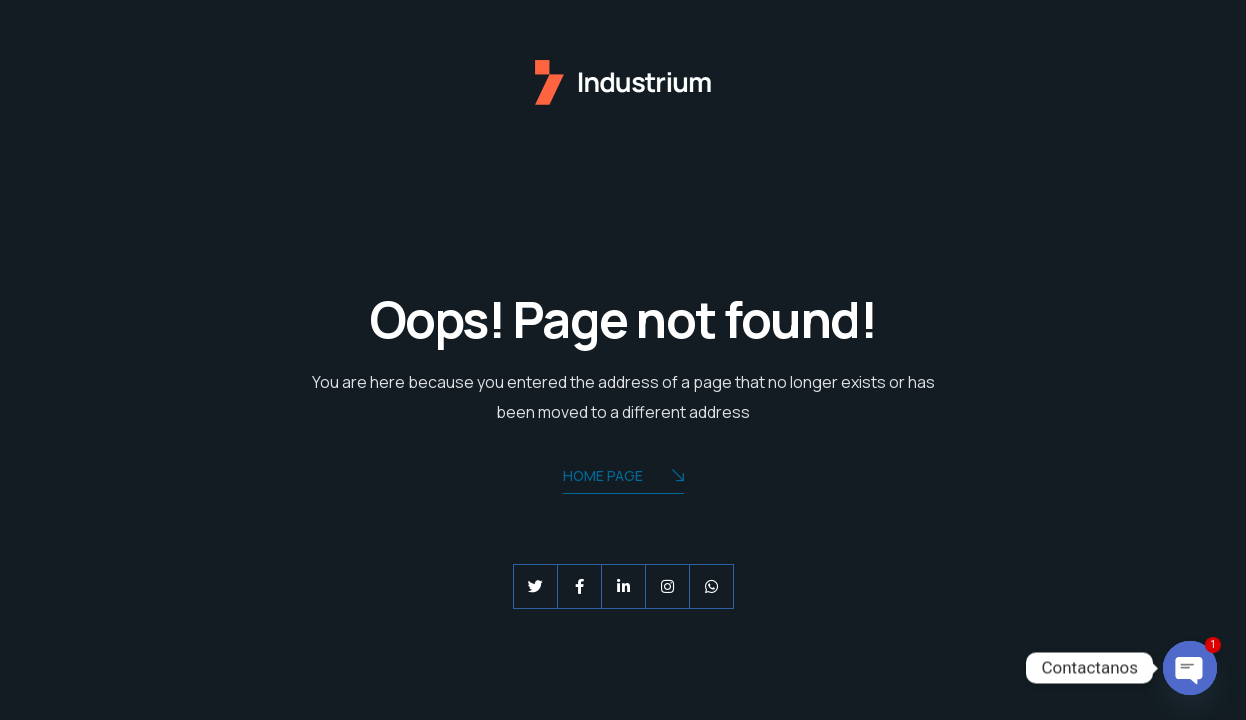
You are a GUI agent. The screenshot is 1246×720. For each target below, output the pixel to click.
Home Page (623, 477)
